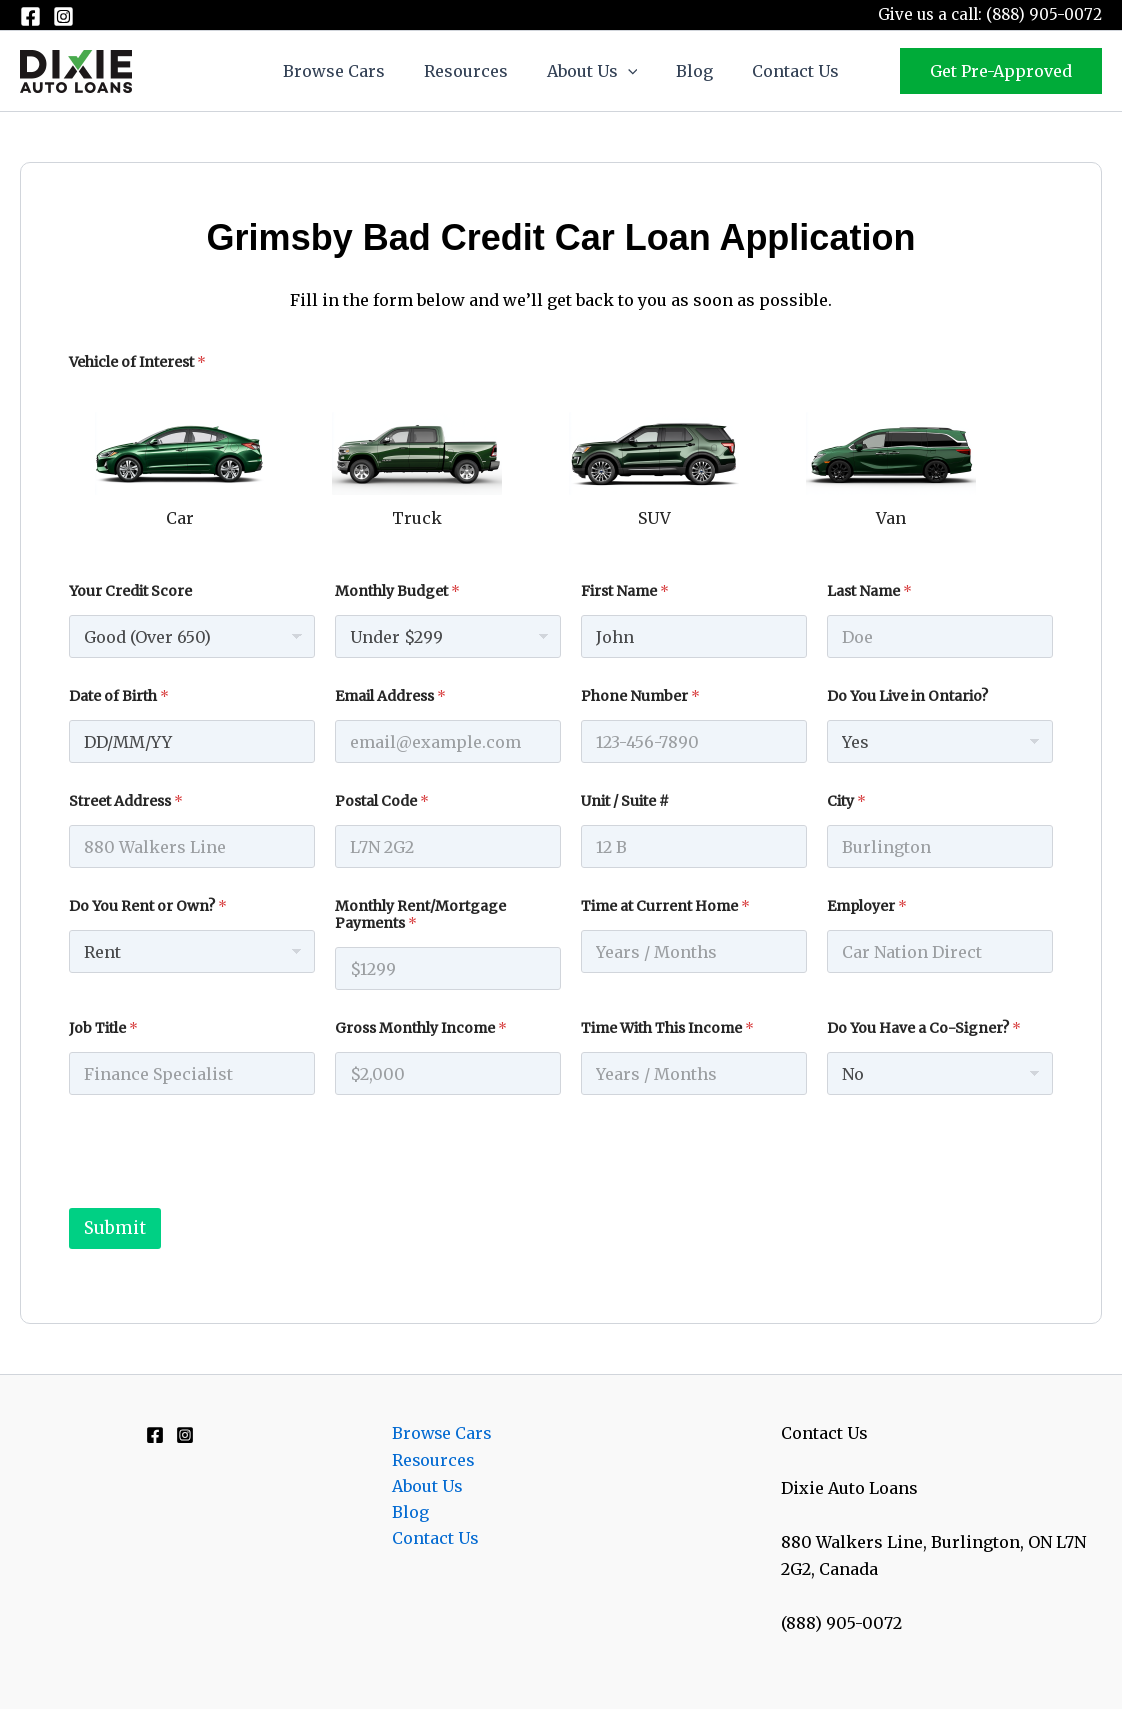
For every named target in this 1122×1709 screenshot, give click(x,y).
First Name (625, 591)
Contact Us (781, 71)
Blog (687, 71)
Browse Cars (348, 71)
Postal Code (382, 801)
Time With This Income (667, 1028)
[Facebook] (30, 16)
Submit (115, 1228)
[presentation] (221, 1195)
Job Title (103, 1028)
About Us (592, 71)
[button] (628, 71)
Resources (473, 71)
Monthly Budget (397, 591)
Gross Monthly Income (421, 1028)
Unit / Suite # (625, 801)
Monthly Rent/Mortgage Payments (420, 915)
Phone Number (640, 696)
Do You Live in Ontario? (907, 696)
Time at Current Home (665, 906)
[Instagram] (63, 16)
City (846, 801)
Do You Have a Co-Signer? (924, 1028)
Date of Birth (119, 696)
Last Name (869, 591)
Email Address (390, 696)
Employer (867, 906)
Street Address (126, 801)
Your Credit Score (130, 591)
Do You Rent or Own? (148, 906)
